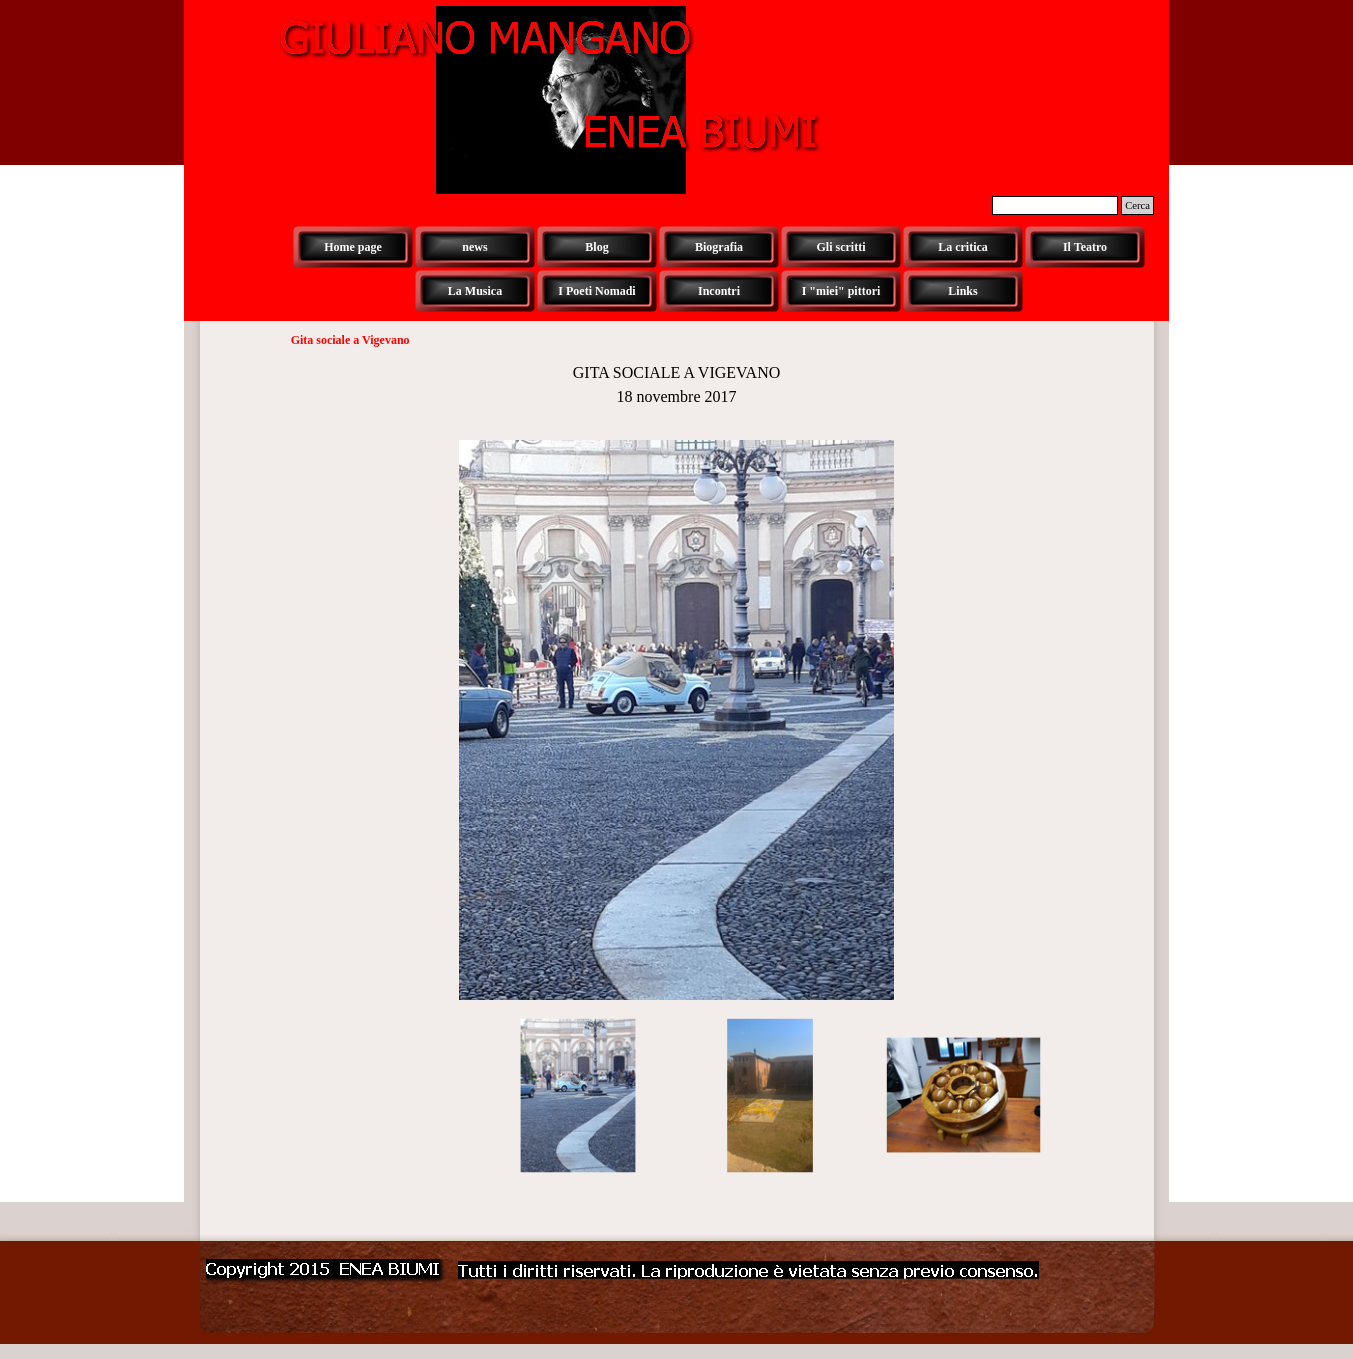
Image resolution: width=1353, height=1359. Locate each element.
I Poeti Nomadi (596, 291)
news (474, 247)
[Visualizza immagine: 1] (578, 1095)
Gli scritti (841, 247)
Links (962, 291)
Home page (353, 247)
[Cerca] (1055, 205)
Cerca (1137, 205)
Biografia (719, 247)
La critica (963, 247)
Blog (596, 247)
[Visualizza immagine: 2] (771, 1095)
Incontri (719, 291)
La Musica (475, 291)
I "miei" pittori (841, 291)
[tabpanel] (677, 385)
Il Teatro (1085, 247)
